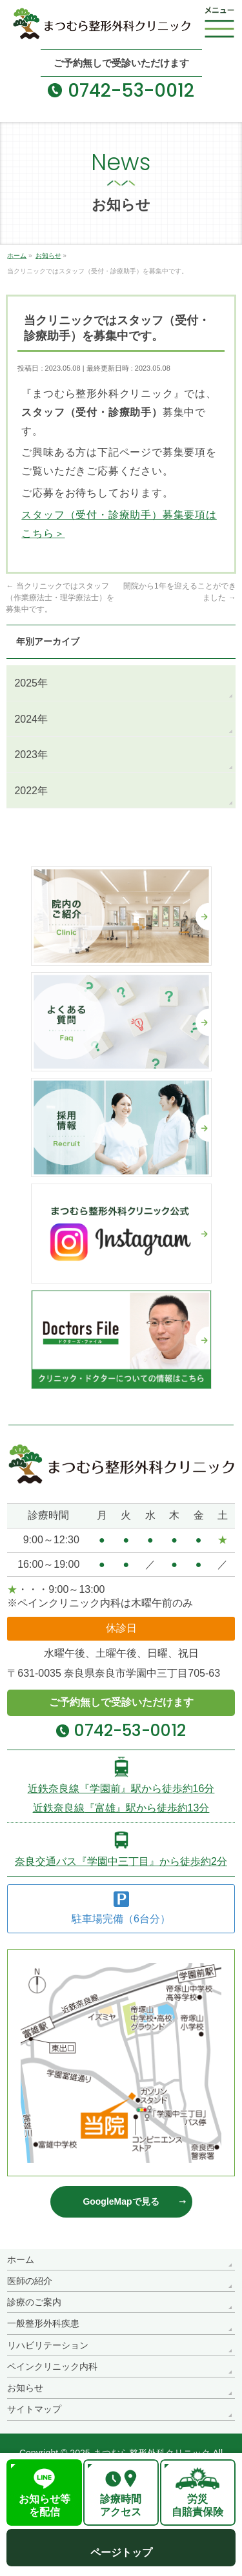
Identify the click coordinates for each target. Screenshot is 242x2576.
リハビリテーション (47, 2345)
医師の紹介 (29, 2281)
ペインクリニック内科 (52, 2366)
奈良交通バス (121, 1861)
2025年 (31, 683)
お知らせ (25, 2388)
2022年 (31, 790)
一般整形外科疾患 (43, 2323)
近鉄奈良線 (121, 1788)
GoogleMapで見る (121, 2201)
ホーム (20, 2259)
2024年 (31, 719)
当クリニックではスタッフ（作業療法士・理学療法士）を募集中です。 (60, 597)
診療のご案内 (34, 2302)
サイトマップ (34, 2409)
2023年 (31, 754)
